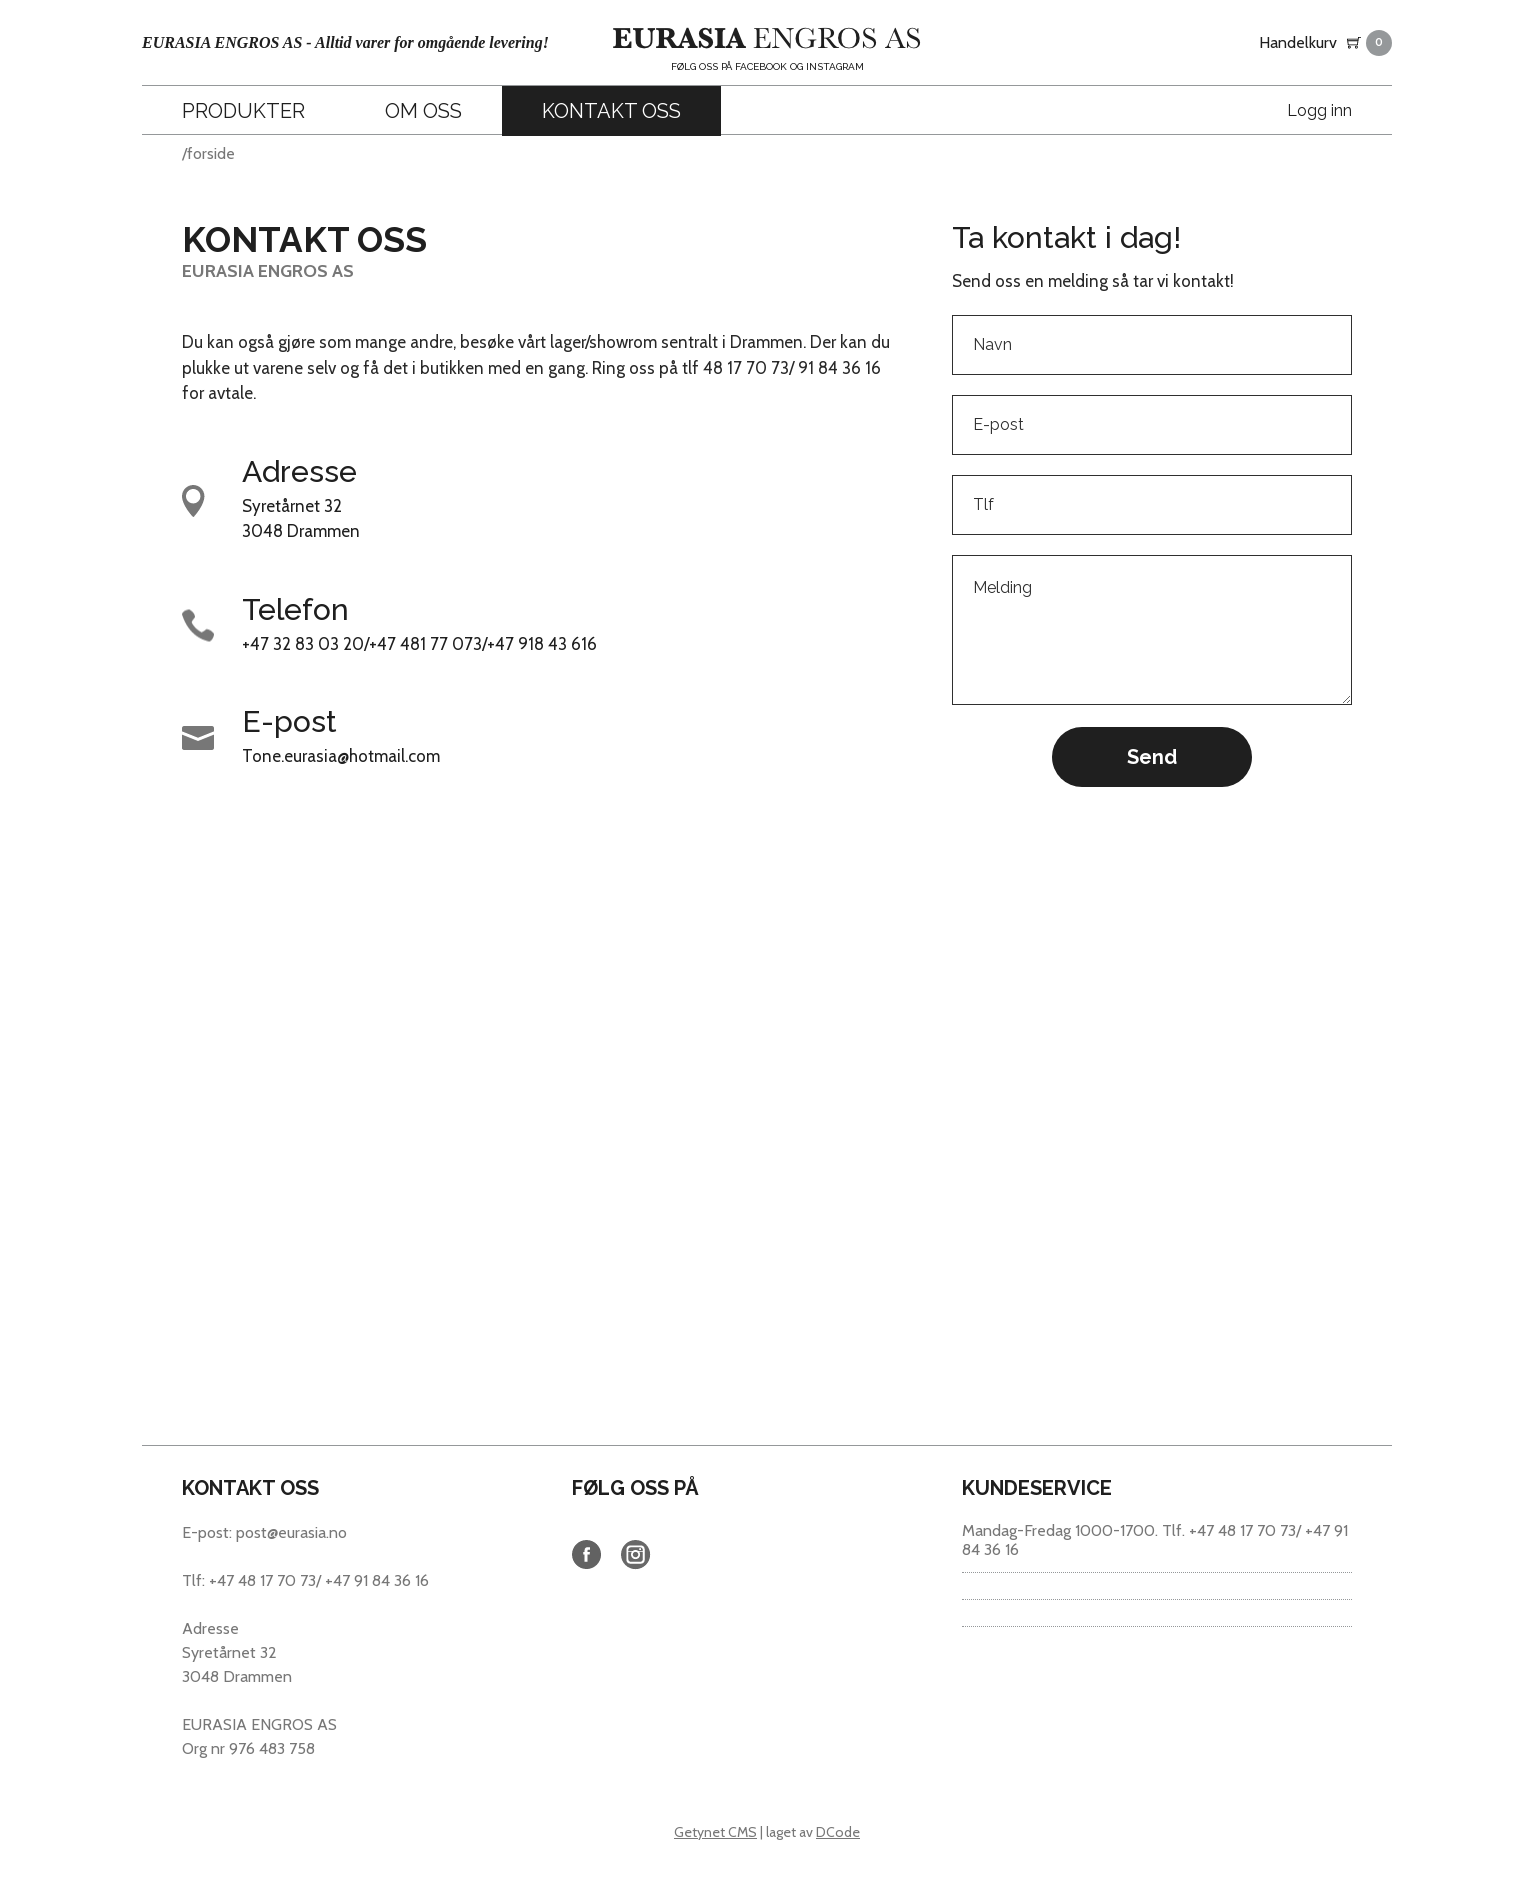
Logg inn (1319, 110)
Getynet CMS (715, 1832)
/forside (208, 153)
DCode (838, 1832)
